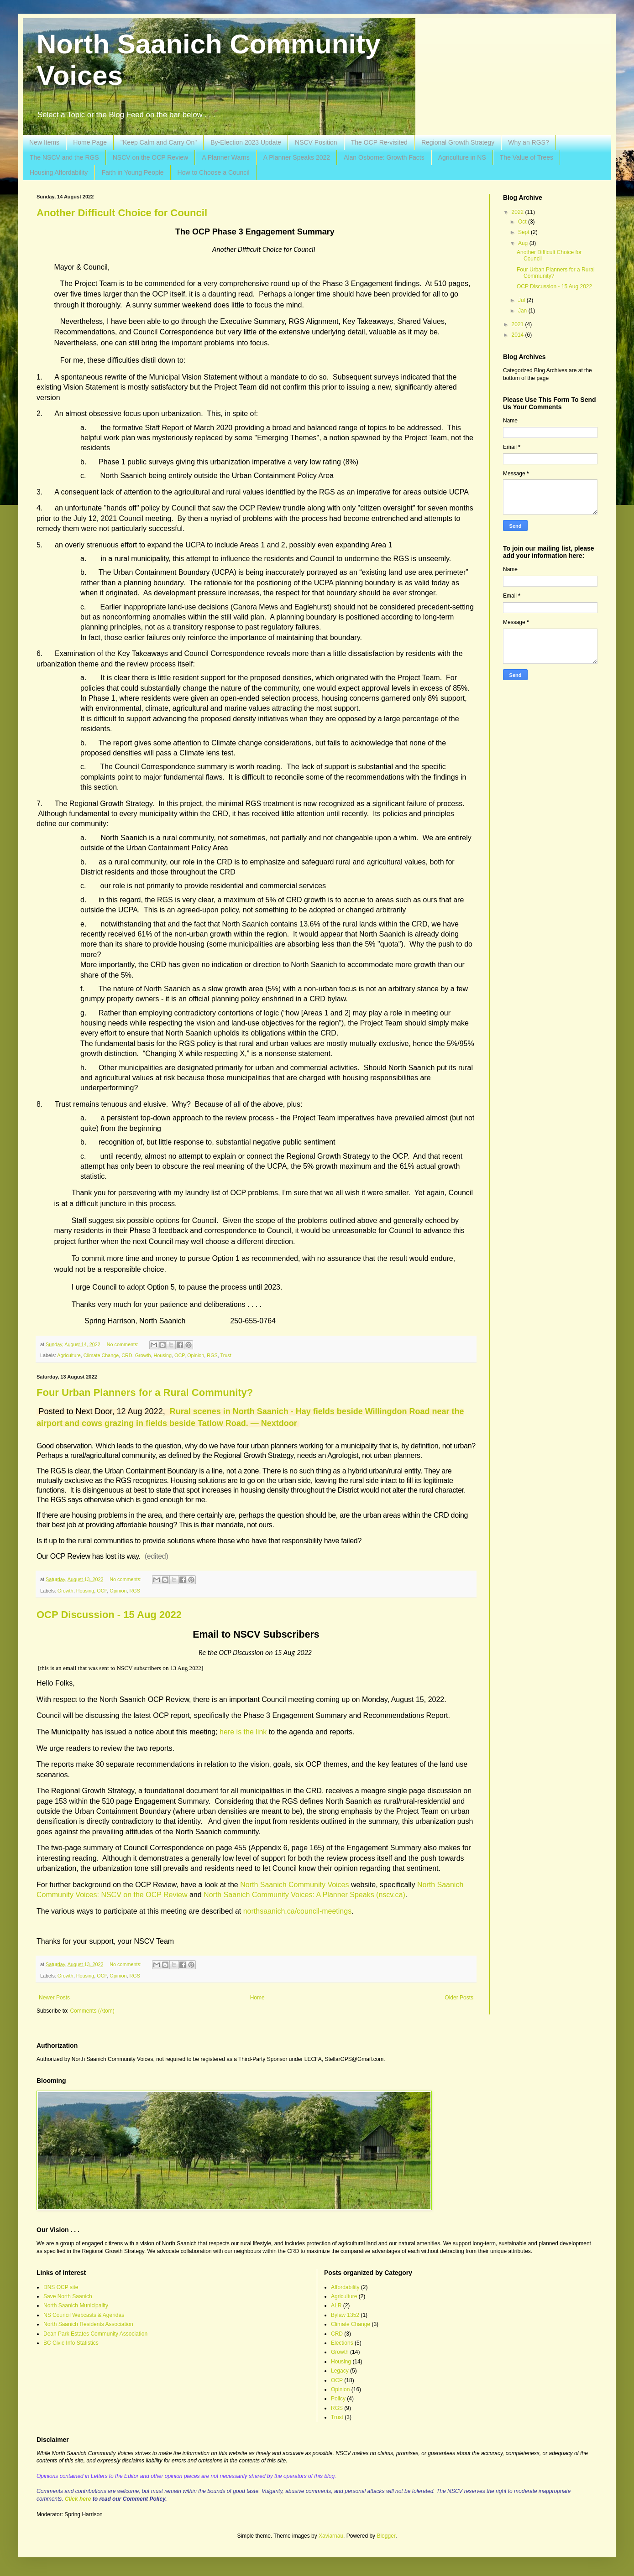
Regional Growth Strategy (457, 142)
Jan (523, 310)
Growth (143, 1355)
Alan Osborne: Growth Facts (384, 157)
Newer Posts (54, 1997)
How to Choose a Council (214, 172)
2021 (518, 324)
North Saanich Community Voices (294, 1885)
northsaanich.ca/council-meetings (297, 1911)
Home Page (90, 142)
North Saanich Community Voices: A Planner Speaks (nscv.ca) (304, 1895)
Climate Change (101, 1355)
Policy (338, 2398)
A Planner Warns (226, 157)
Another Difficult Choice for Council (122, 213)
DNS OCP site (60, 2287)
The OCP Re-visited (379, 142)
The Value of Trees (526, 157)
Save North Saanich (67, 2296)
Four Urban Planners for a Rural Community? (145, 1392)
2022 (518, 212)
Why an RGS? (528, 142)
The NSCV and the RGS (64, 157)
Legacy (340, 2371)
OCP (179, 1355)
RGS (212, 1355)
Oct (523, 222)
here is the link (243, 1732)
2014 (518, 335)
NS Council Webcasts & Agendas (83, 2315)
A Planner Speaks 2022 (296, 157)
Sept (524, 232)
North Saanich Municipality (75, 2305)
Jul (522, 300)
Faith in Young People (132, 172)
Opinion (195, 1355)
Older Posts (459, 1997)
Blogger (386, 2536)
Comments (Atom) (92, 2011)
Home (257, 1997)
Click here (78, 2499)
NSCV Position (316, 142)
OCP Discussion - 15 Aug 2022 (109, 1614)
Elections (342, 2343)
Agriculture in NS (462, 157)
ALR (336, 2305)
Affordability (345, 2287)
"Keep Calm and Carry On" (159, 142)
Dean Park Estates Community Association (95, 2334)
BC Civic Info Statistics (71, 2343)
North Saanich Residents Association (88, 2324)
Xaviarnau (331, 2536)
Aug (523, 243)
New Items (44, 142)
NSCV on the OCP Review (150, 157)
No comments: (123, 1344)
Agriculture (69, 1355)
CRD (126, 1355)
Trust (225, 1355)
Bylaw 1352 (345, 2315)
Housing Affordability (59, 172)
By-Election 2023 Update (245, 142)
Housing (162, 1355)
